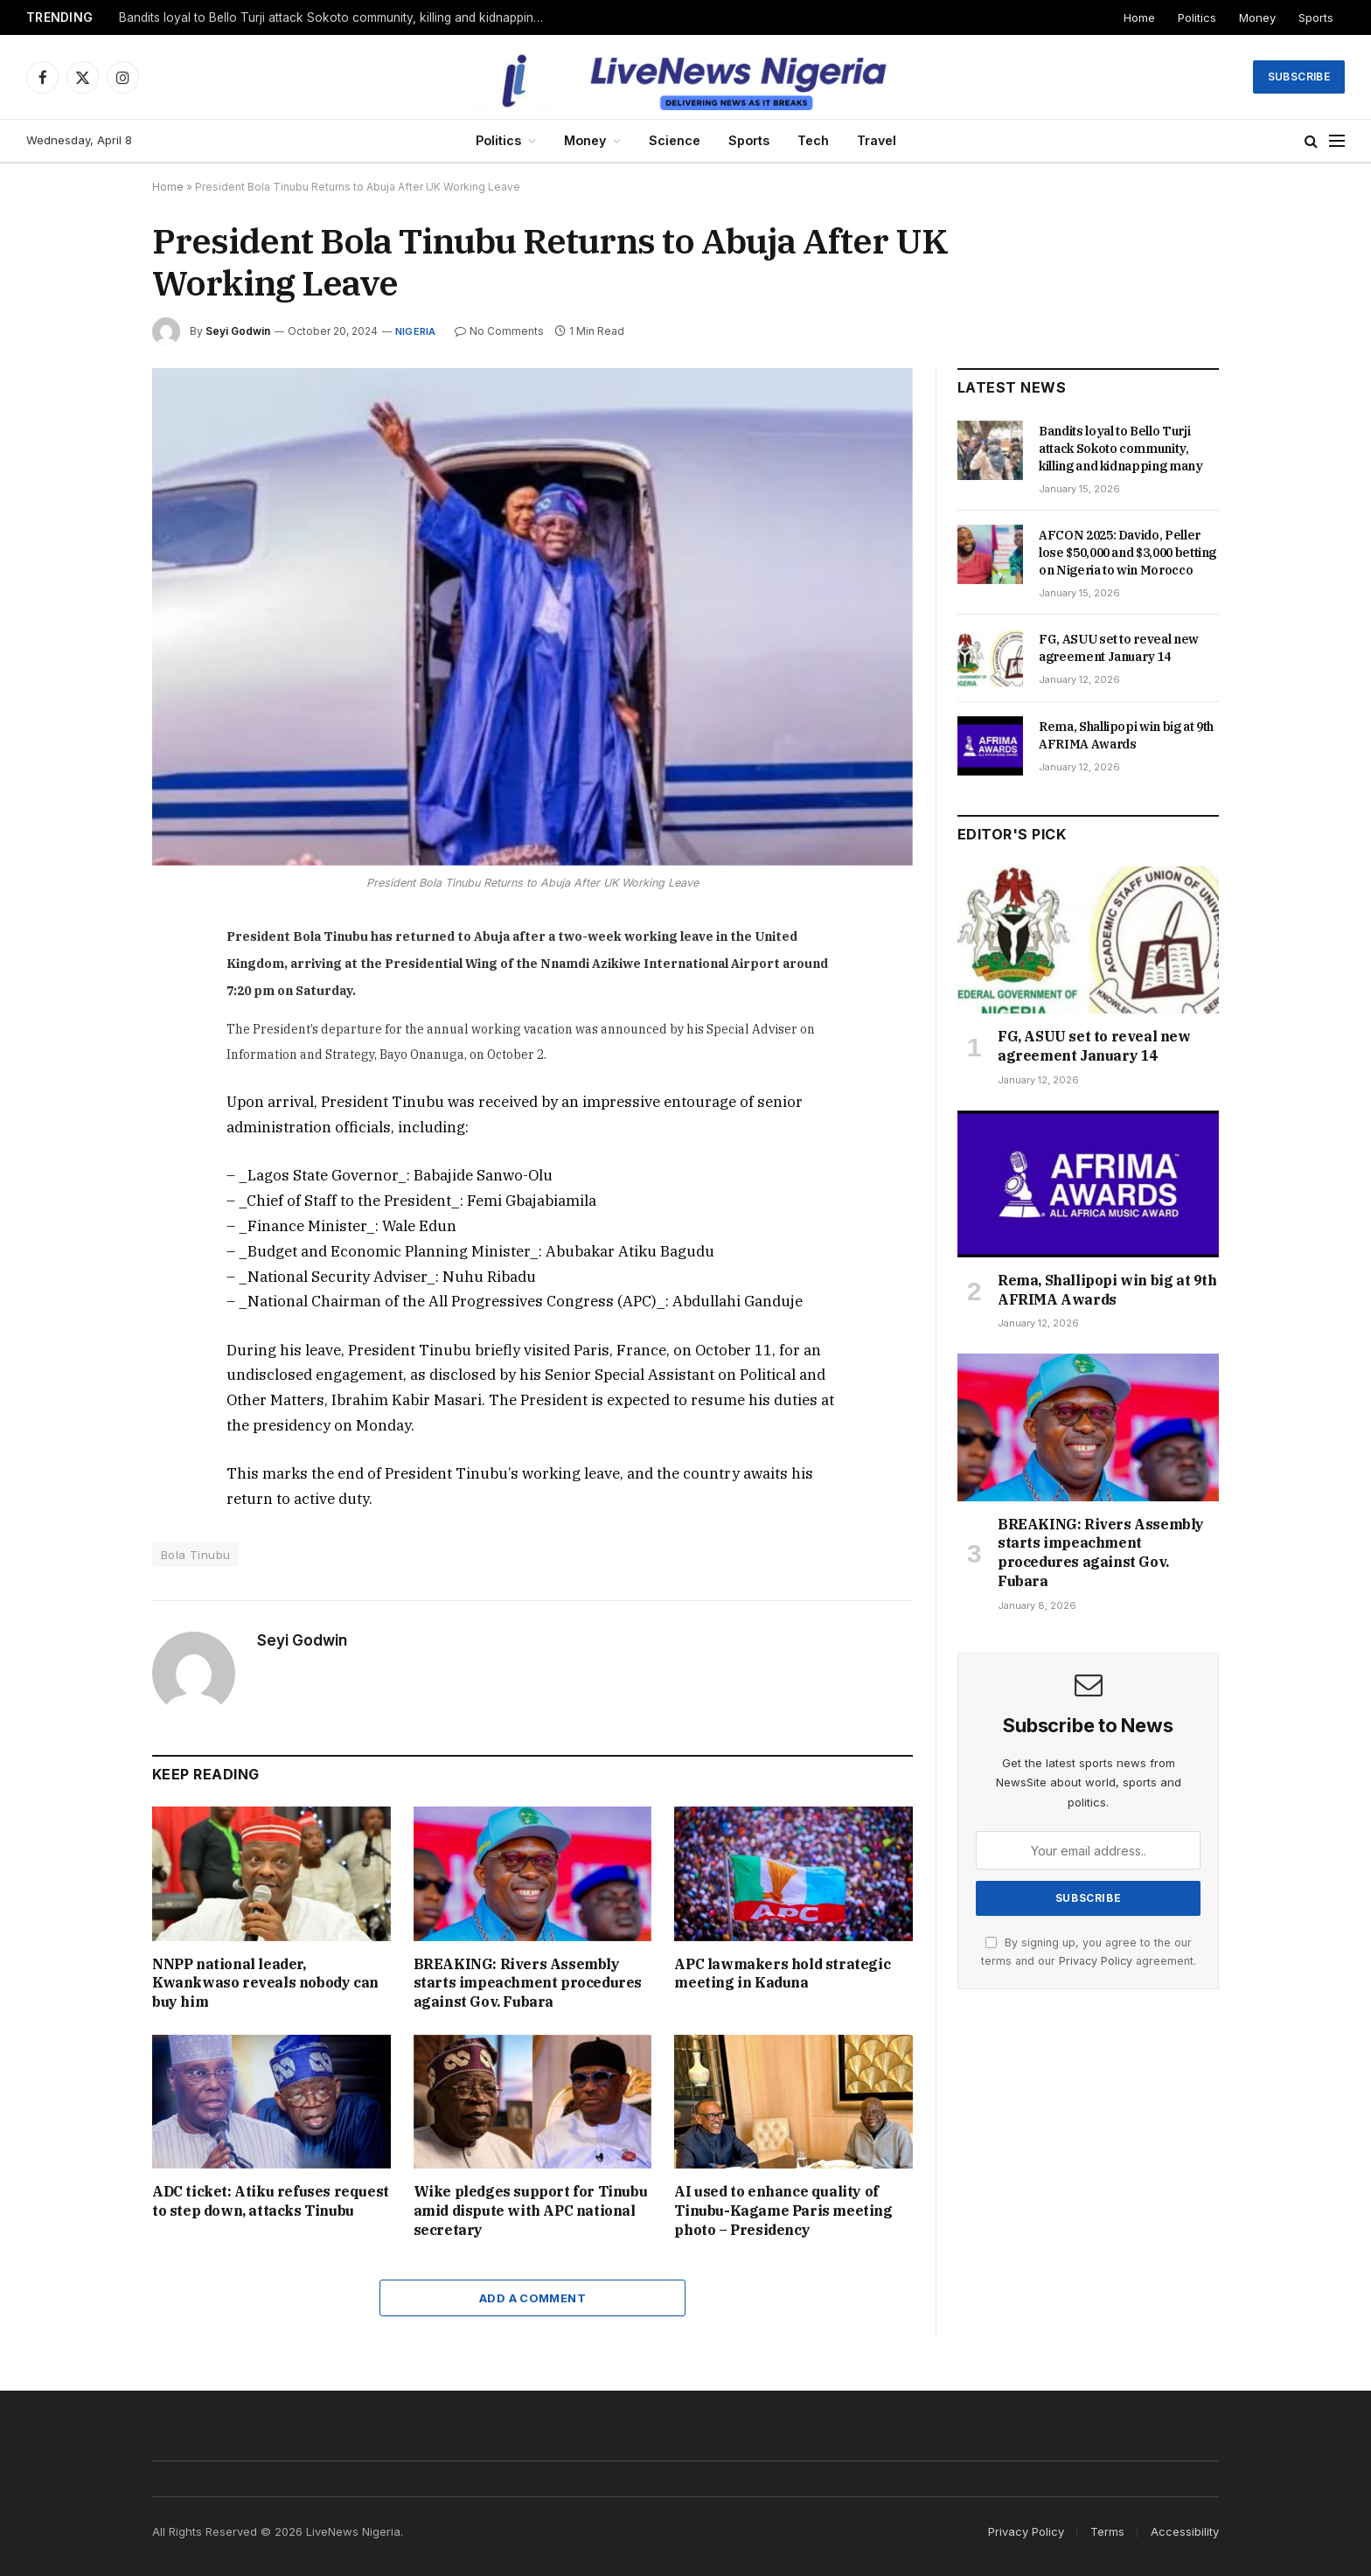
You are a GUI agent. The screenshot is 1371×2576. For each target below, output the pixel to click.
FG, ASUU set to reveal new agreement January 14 (1119, 648)
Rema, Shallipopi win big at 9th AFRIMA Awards (1126, 735)
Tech (813, 140)
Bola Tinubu (195, 1555)
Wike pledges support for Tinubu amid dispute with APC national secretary (531, 2210)
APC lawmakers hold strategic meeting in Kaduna (782, 1973)
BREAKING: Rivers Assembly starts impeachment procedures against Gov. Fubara (528, 1983)
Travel (876, 140)
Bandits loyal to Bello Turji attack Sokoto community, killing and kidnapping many (337, 17)
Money (1257, 17)
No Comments (499, 331)
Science (674, 140)
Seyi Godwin (237, 331)
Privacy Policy (1095, 1960)
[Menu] (1337, 141)
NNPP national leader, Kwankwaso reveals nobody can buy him (265, 1983)
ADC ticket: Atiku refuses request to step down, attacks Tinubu (270, 2201)
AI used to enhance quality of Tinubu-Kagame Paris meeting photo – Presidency (783, 2210)
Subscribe (1299, 76)
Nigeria (415, 331)
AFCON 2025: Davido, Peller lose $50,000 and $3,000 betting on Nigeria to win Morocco (1127, 552)
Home (1139, 17)
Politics (1197, 17)
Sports (1315, 17)
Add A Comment (532, 2298)
